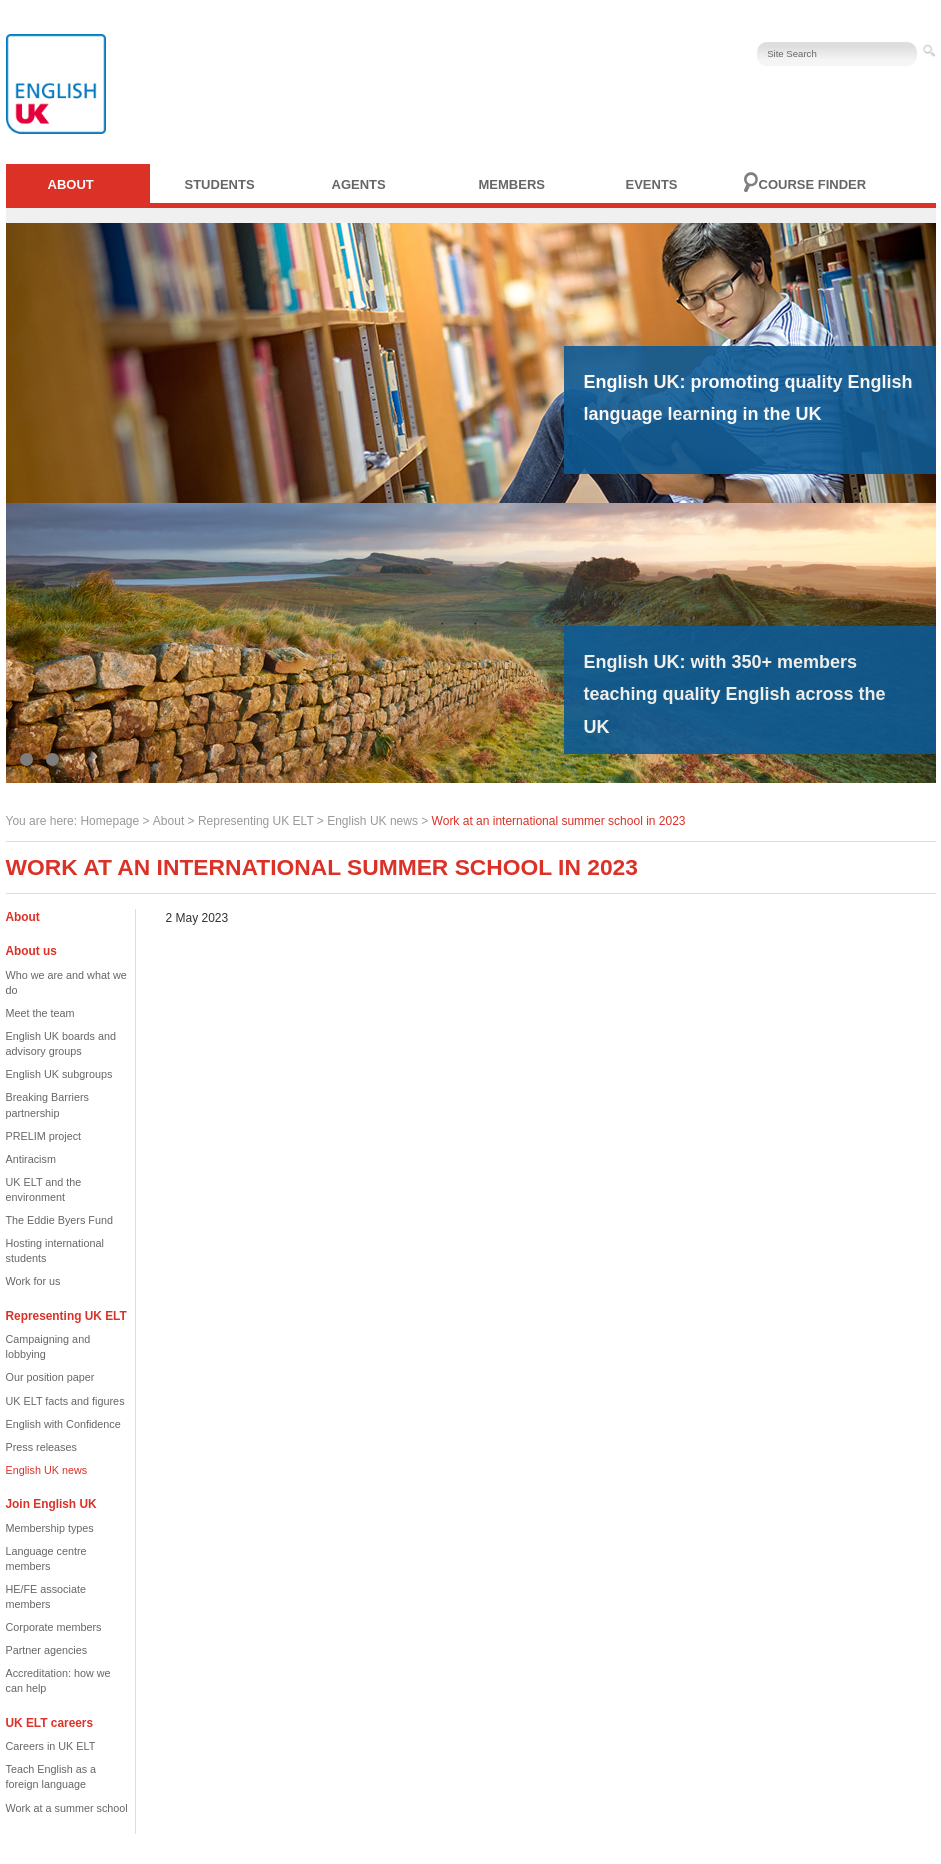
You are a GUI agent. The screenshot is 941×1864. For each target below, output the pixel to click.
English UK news (372, 821)
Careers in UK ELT (51, 1746)
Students (220, 184)
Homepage (109, 821)
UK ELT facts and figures (65, 1401)
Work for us (33, 1281)
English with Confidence (63, 1424)
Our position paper (50, 1377)
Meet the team (40, 1013)
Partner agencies (47, 1650)
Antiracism (31, 1159)
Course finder (813, 184)
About (71, 184)
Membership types (50, 1528)
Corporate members (54, 1627)
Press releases (41, 1447)
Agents (359, 184)
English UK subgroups (59, 1074)
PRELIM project (44, 1136)
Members (512, 184)
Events (652, 184)
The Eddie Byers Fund (59, 1220)
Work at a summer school (67, 1808)
